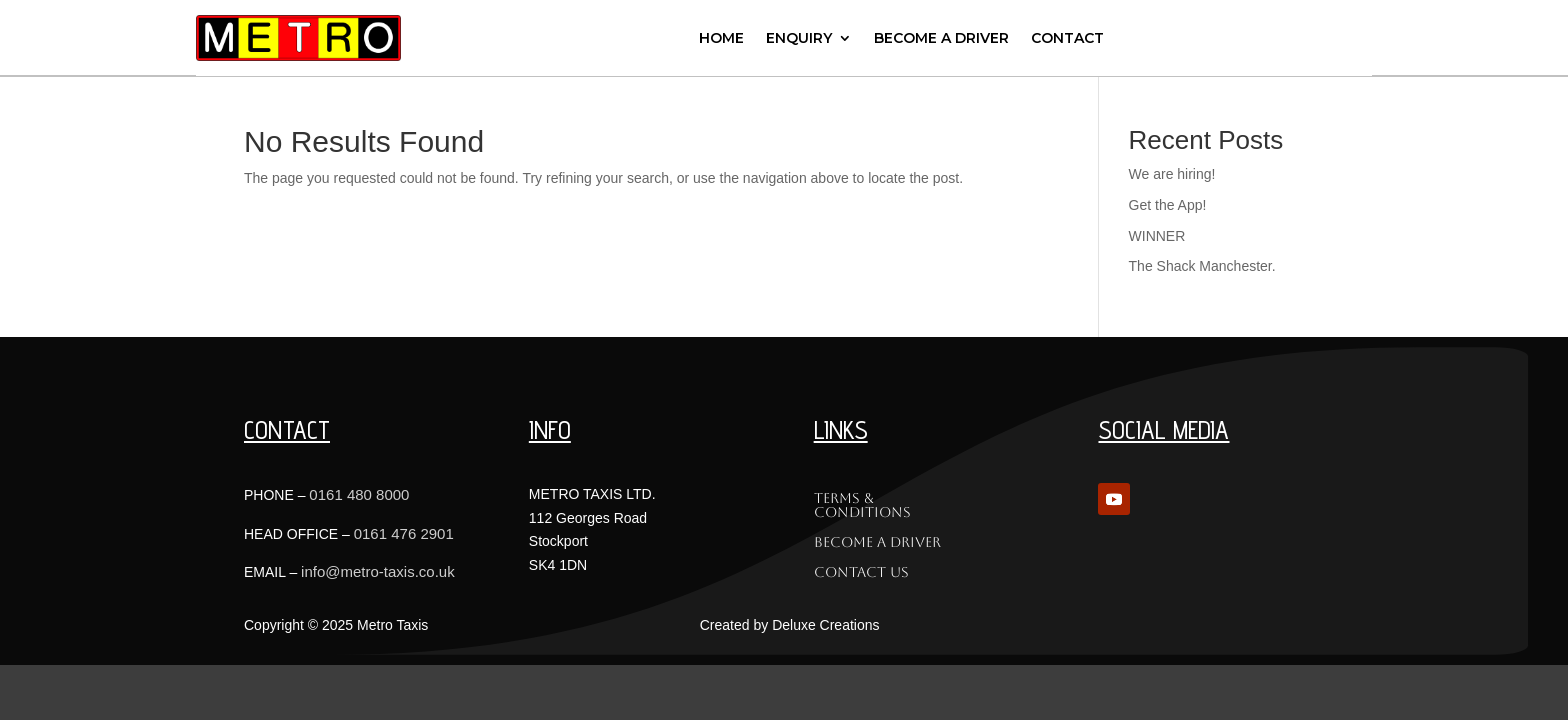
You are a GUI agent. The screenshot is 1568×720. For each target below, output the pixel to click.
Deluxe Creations (825, 625)
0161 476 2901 (404, 533)
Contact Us (861, 572)
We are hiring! (1172, 174)
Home (721, 38)
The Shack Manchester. (1202, 266)
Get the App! (1168, 205)
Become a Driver (941, 38)
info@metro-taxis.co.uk (378, 571)
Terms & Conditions (862, 505)
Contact (1067, 38)
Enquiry (799, 38)
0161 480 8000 (359, 494)
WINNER (1157, 236)
